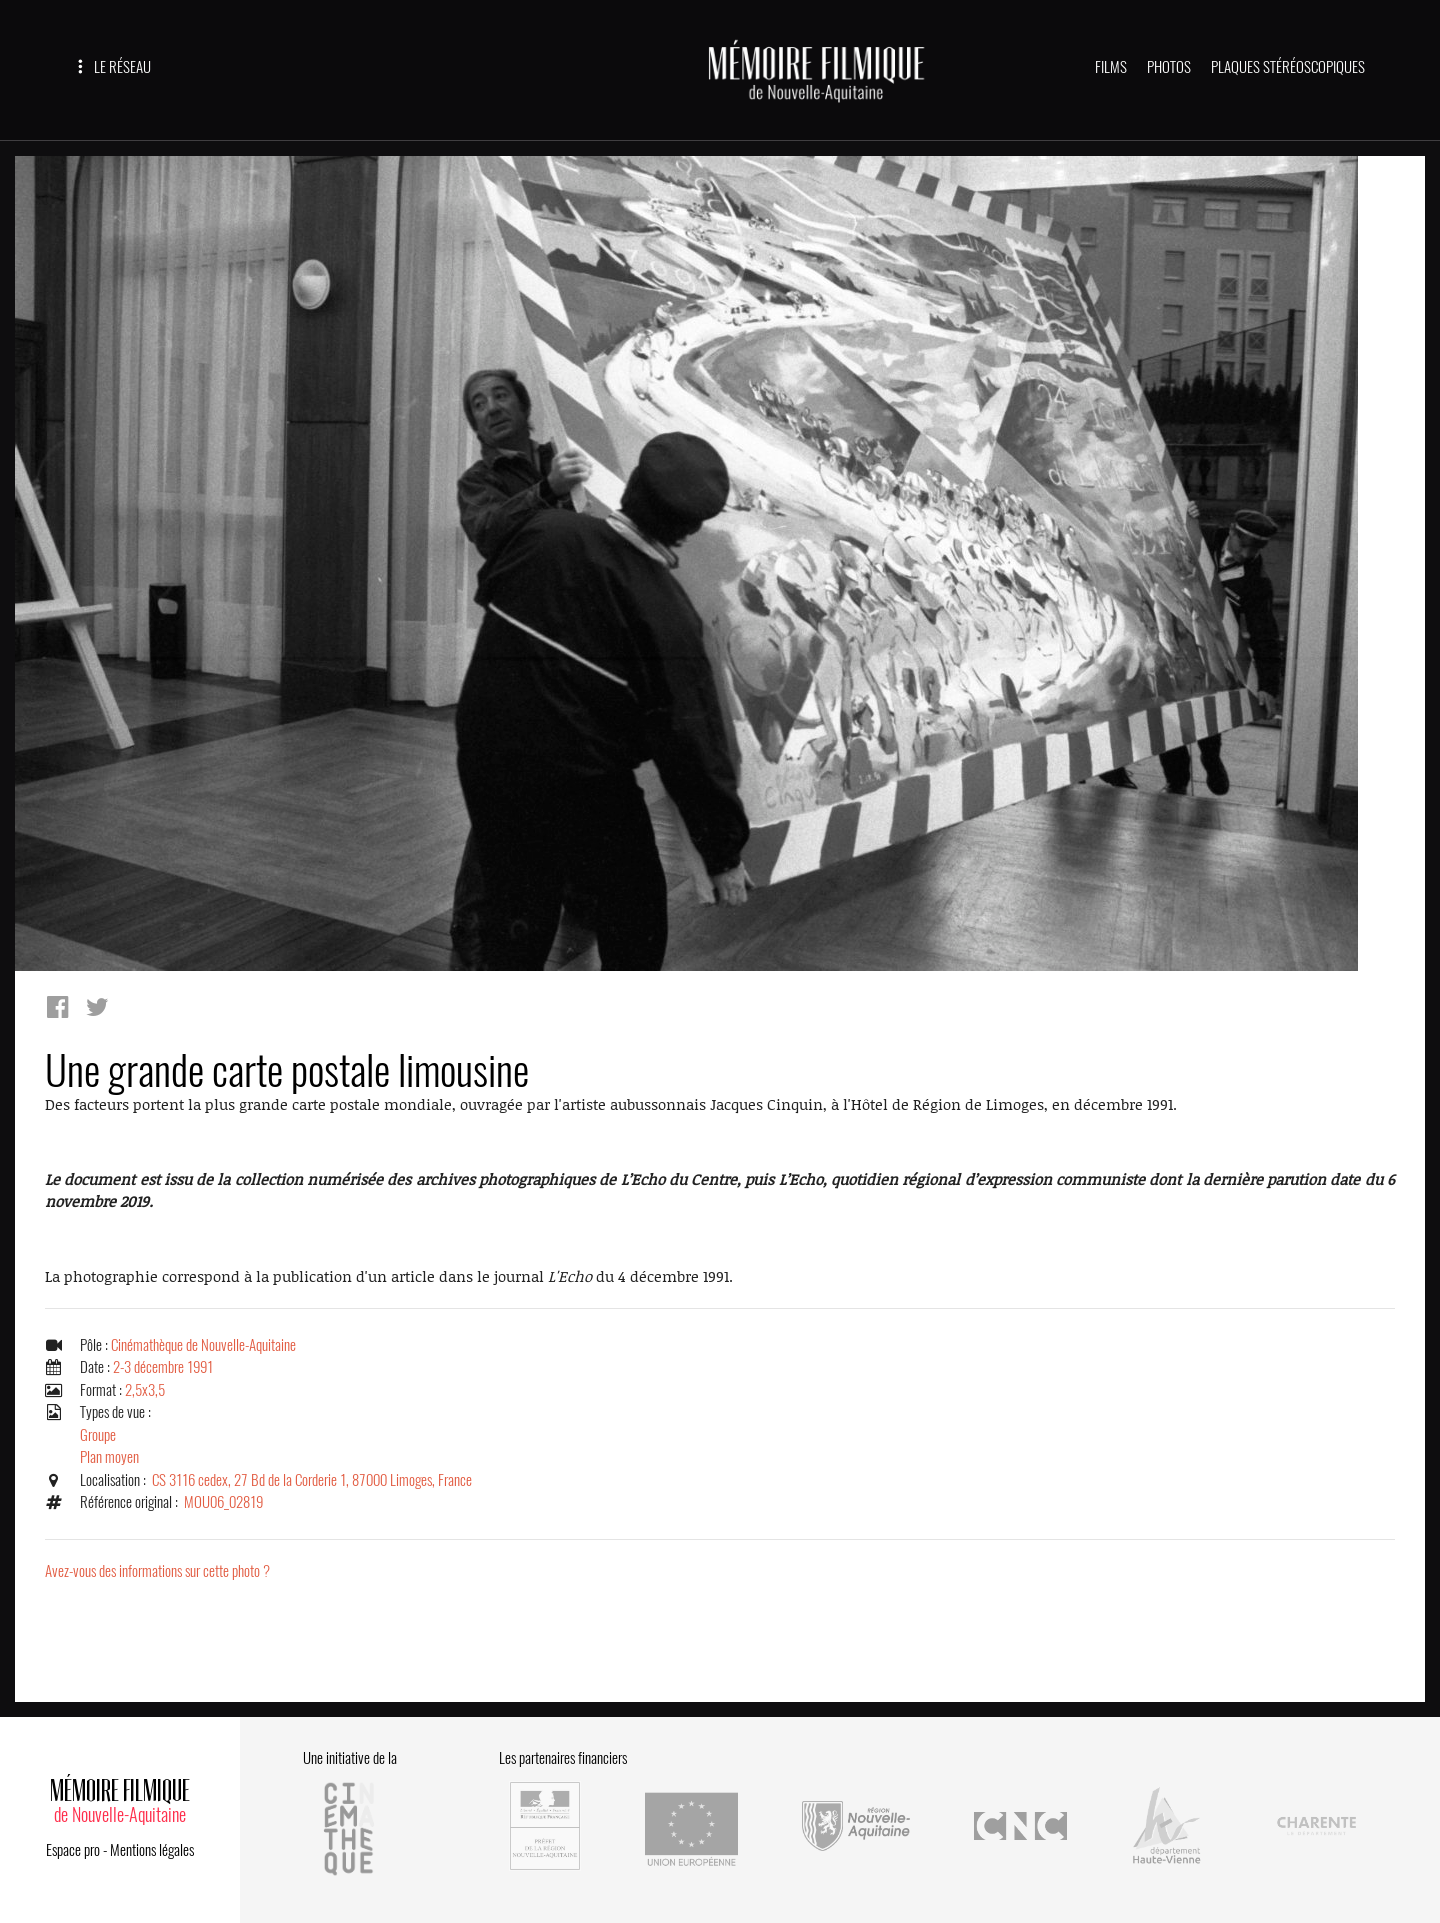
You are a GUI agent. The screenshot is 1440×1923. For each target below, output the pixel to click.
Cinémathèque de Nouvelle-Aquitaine (203, 1345)
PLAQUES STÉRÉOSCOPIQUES (1288, 67)
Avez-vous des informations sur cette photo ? (157, 1571)
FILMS (1111, 67)
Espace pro (73, 1850)
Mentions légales (152, 1850)
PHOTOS (1169, 67)
